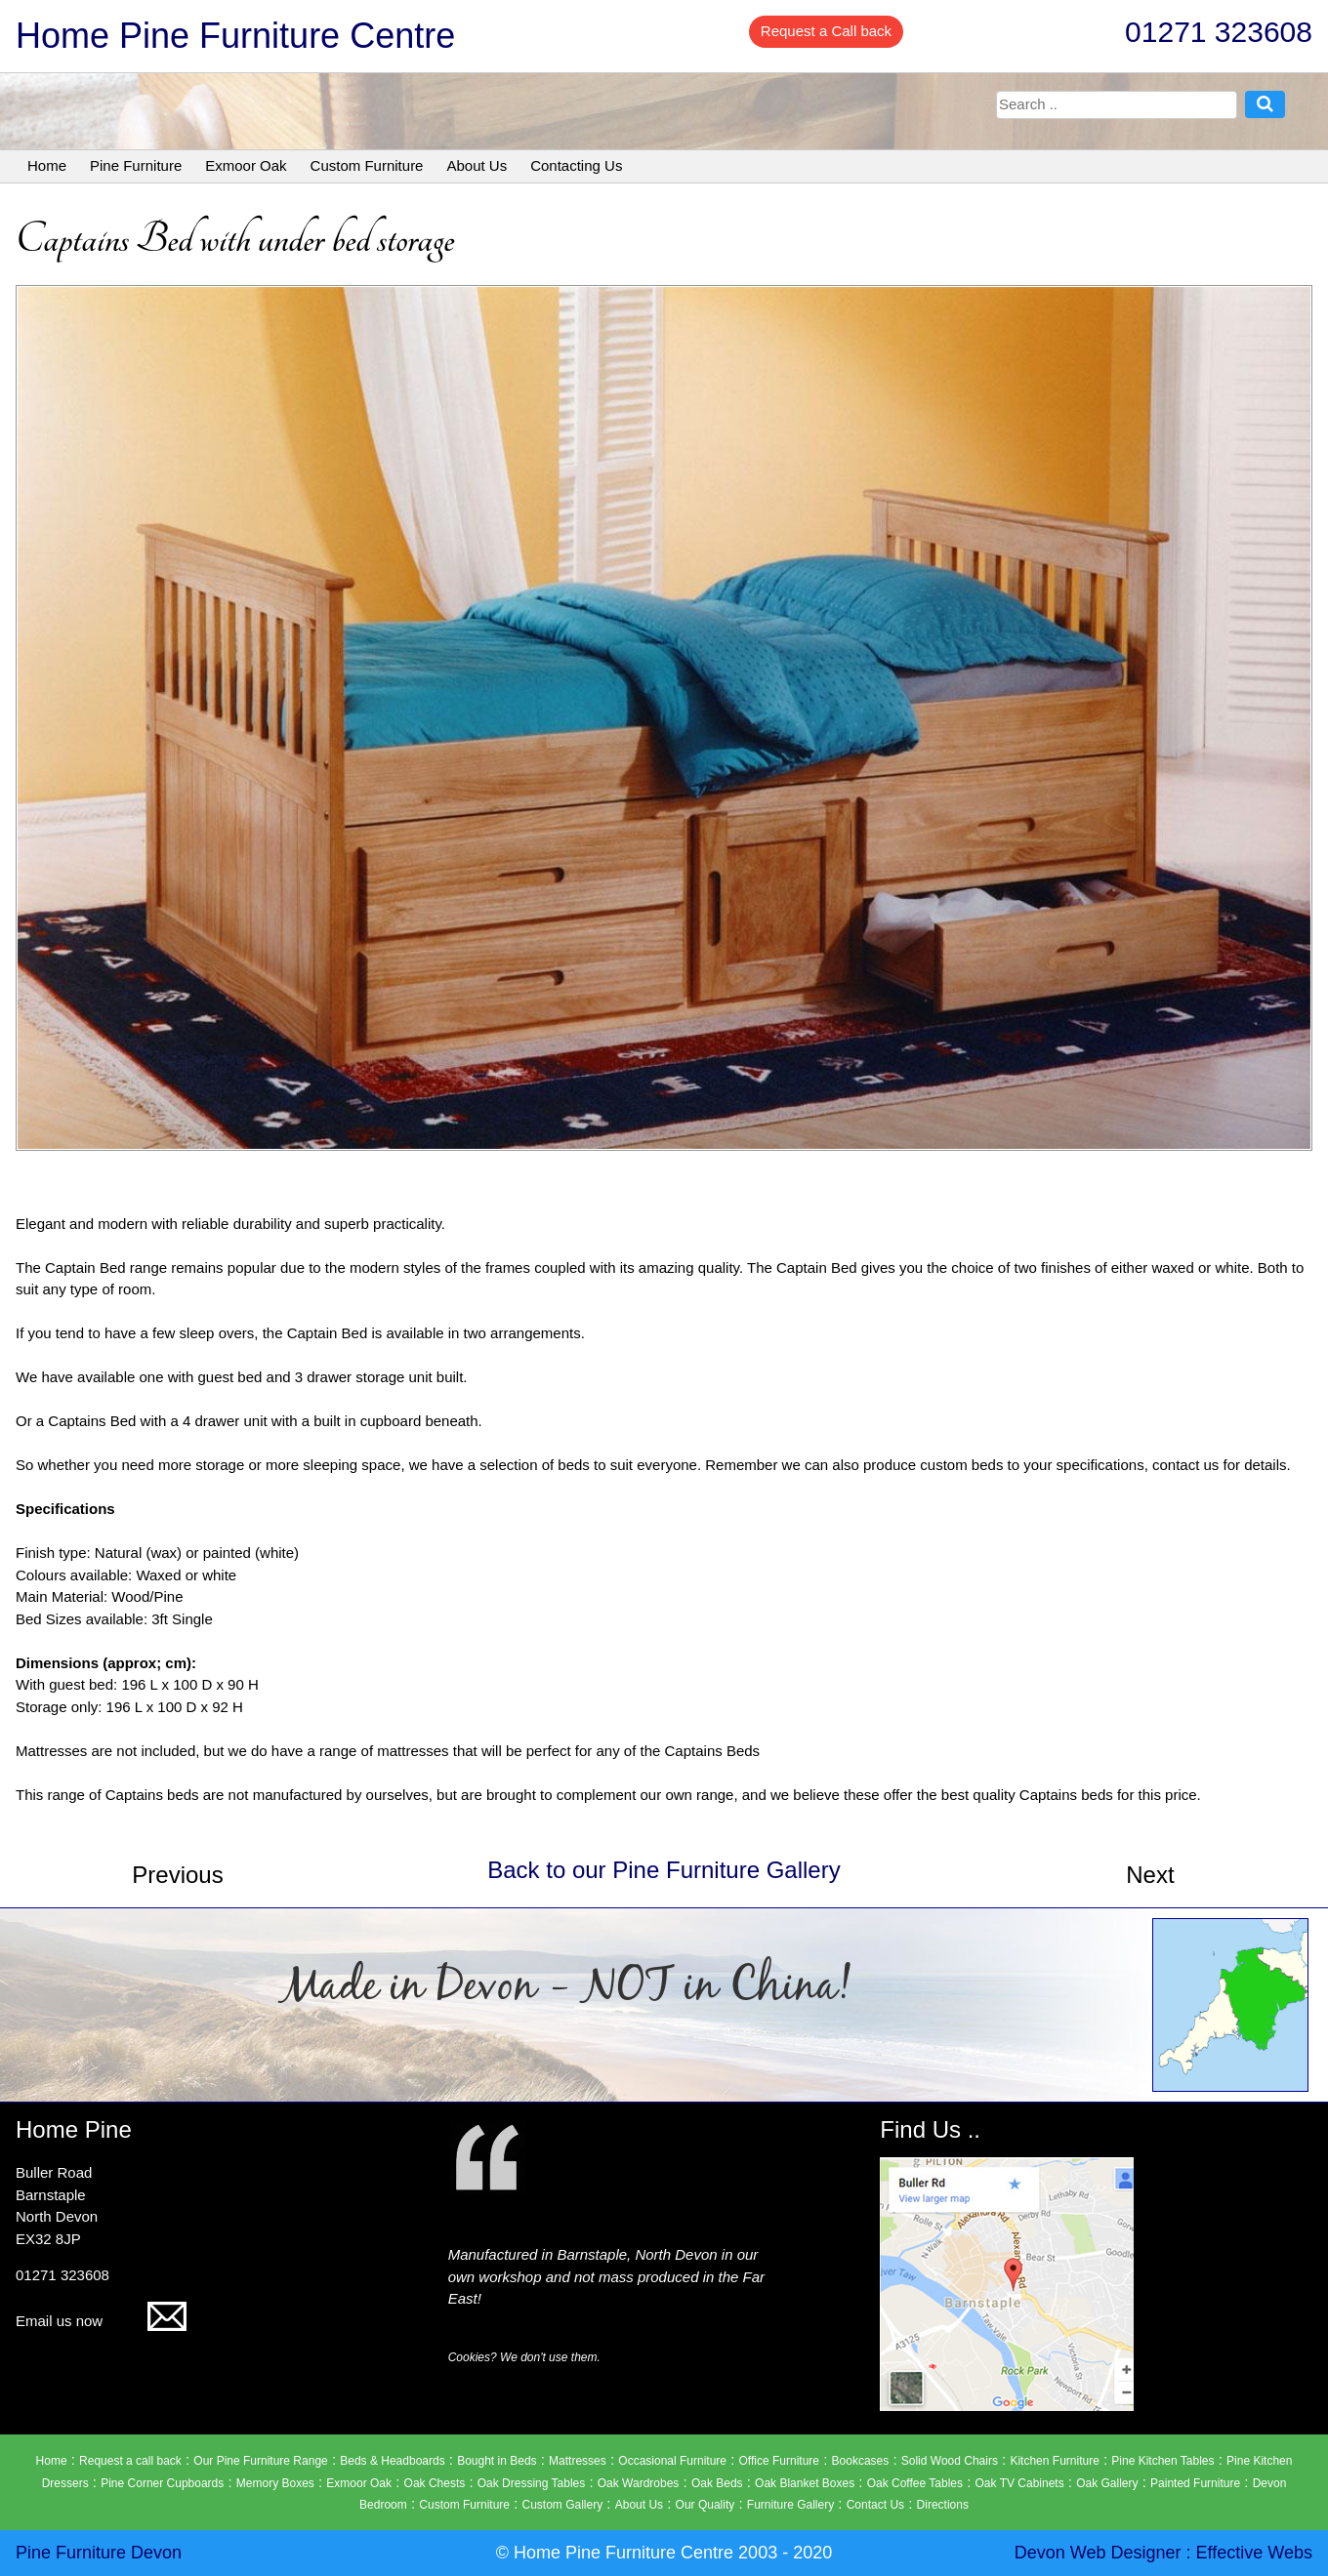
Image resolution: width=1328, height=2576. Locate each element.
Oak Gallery (1107, 2483)
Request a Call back (826, 30)
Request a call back (130, 2461)
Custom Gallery (562, 2505)
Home (46, 165)
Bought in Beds (496, 2461)
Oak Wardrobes (639, 2483)
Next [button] (1150, 1874)
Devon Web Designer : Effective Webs (1163, 2552)
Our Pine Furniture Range (260, 2461)
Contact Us (875, 2505)
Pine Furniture (136, 165)
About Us (476, 165)
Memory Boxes (275, 2483)
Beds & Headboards (392, 2461)
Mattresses (577, 2461)
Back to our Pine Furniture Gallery (664, 1870)
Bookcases (861, 2461)
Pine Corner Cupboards (162, 2483)
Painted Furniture (1195, 2483)
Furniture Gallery (790, 2505)
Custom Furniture (367, 165)
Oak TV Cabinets (1019, 2483)
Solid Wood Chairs (949, 2461)
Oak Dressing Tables (531, 2483)
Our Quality (705, 2505)
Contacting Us (576, 165)
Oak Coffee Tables (915, 2483)
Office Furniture (779, 2461)
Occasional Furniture (672, 2461)
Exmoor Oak (245, 165)
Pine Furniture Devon (99, 2552)
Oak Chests (435, 2483)
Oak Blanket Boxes (804, 2483)
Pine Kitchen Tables (1162, 2461)
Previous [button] (177, 1874)
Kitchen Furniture (1054, 2461)
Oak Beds (717, 2483)
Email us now (101, 2320)
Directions (943, 2505)
